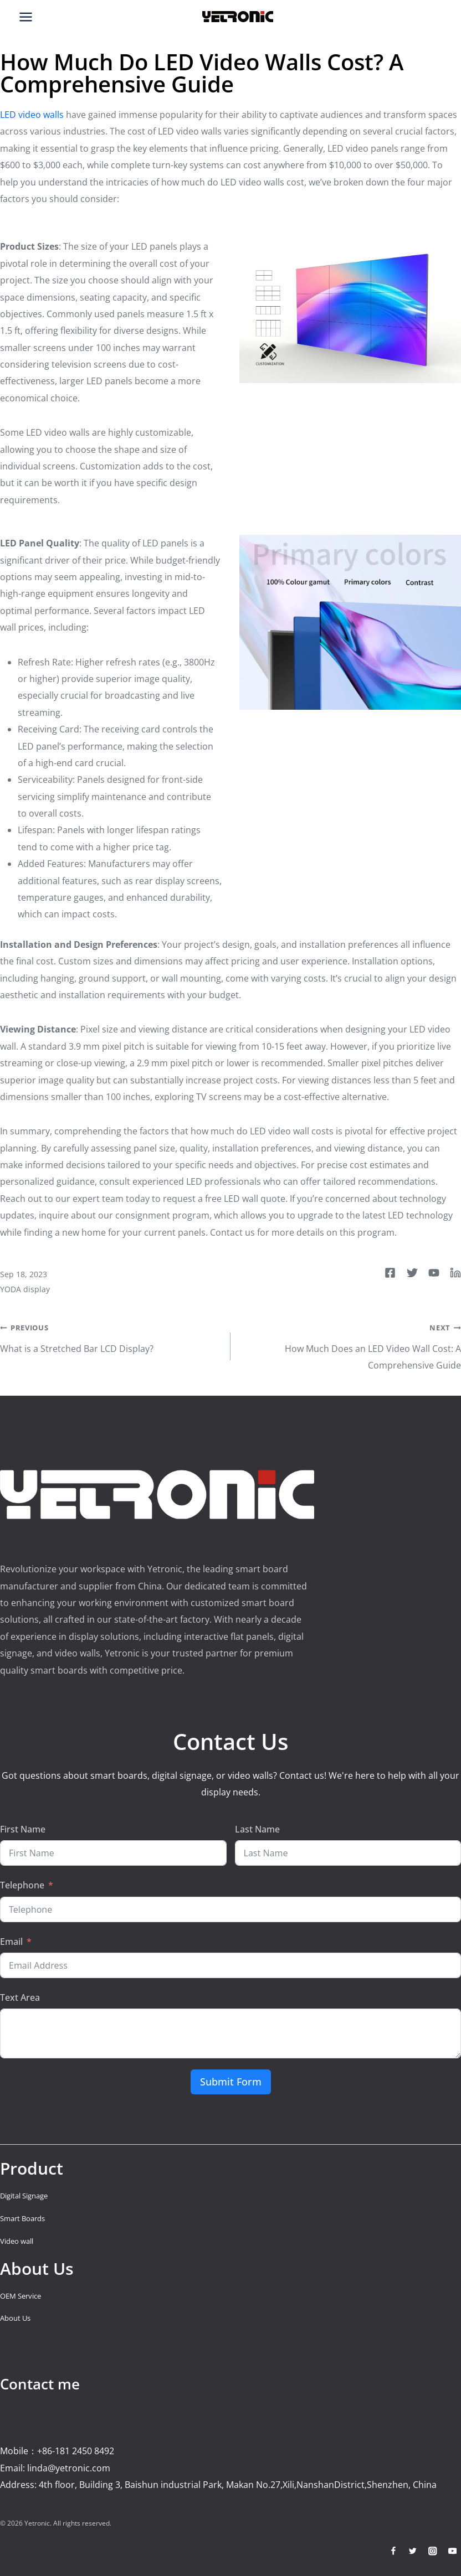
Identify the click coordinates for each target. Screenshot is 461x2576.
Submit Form (231, 2081)
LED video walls (32, 115)
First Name (22, 1829)
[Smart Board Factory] (237, 16)
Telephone (22, 1885)
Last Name (257, 1829)
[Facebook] (393, 2550)
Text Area (20, 1997)
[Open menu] (26, 16)
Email (11, 1941)
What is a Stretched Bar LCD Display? (111, 1336)
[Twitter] (413, 2550)
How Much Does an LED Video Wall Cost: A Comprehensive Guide (350, 1345)
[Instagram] (432, 2550)
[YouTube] (452, 2550)
